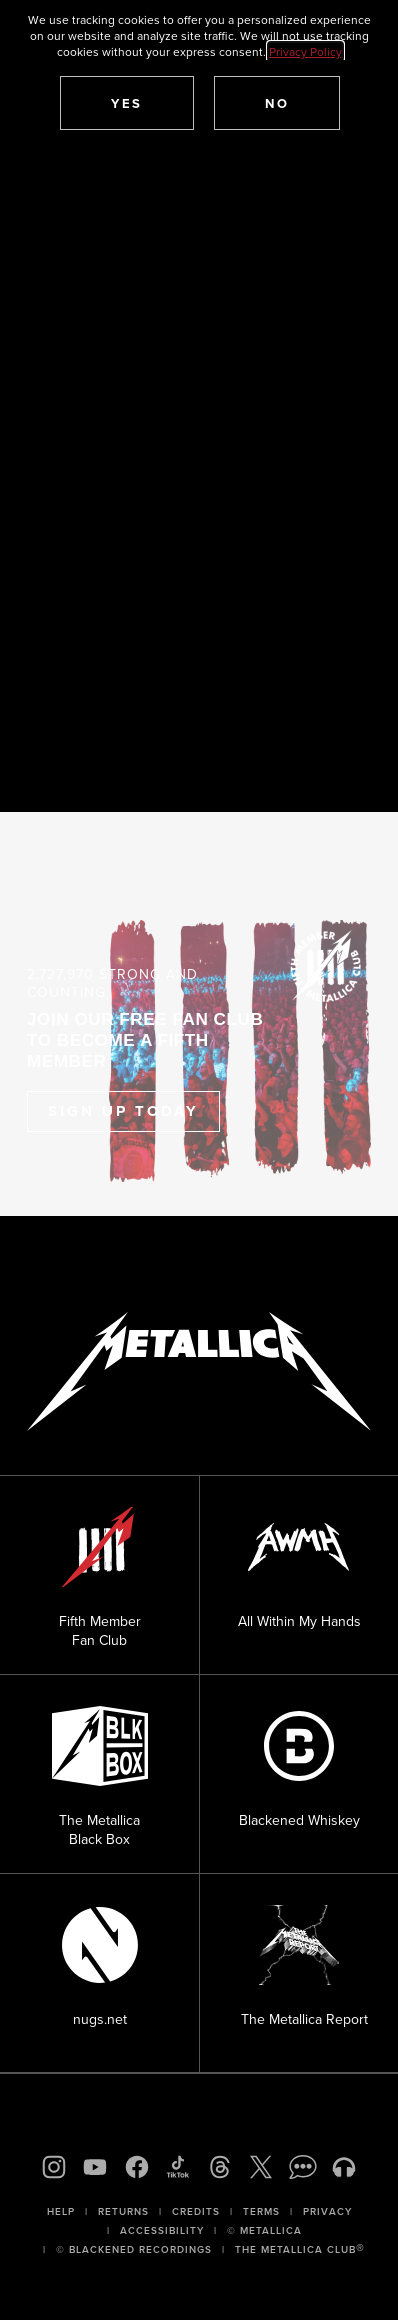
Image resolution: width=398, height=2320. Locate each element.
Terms (261, 2211)
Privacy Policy (305, 51)
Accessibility (162, 2230)
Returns (123, 2211)
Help (61, 2211)
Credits (196, 2211)
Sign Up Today (123, 1111)
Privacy (327, 2211)
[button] (127, 103)
